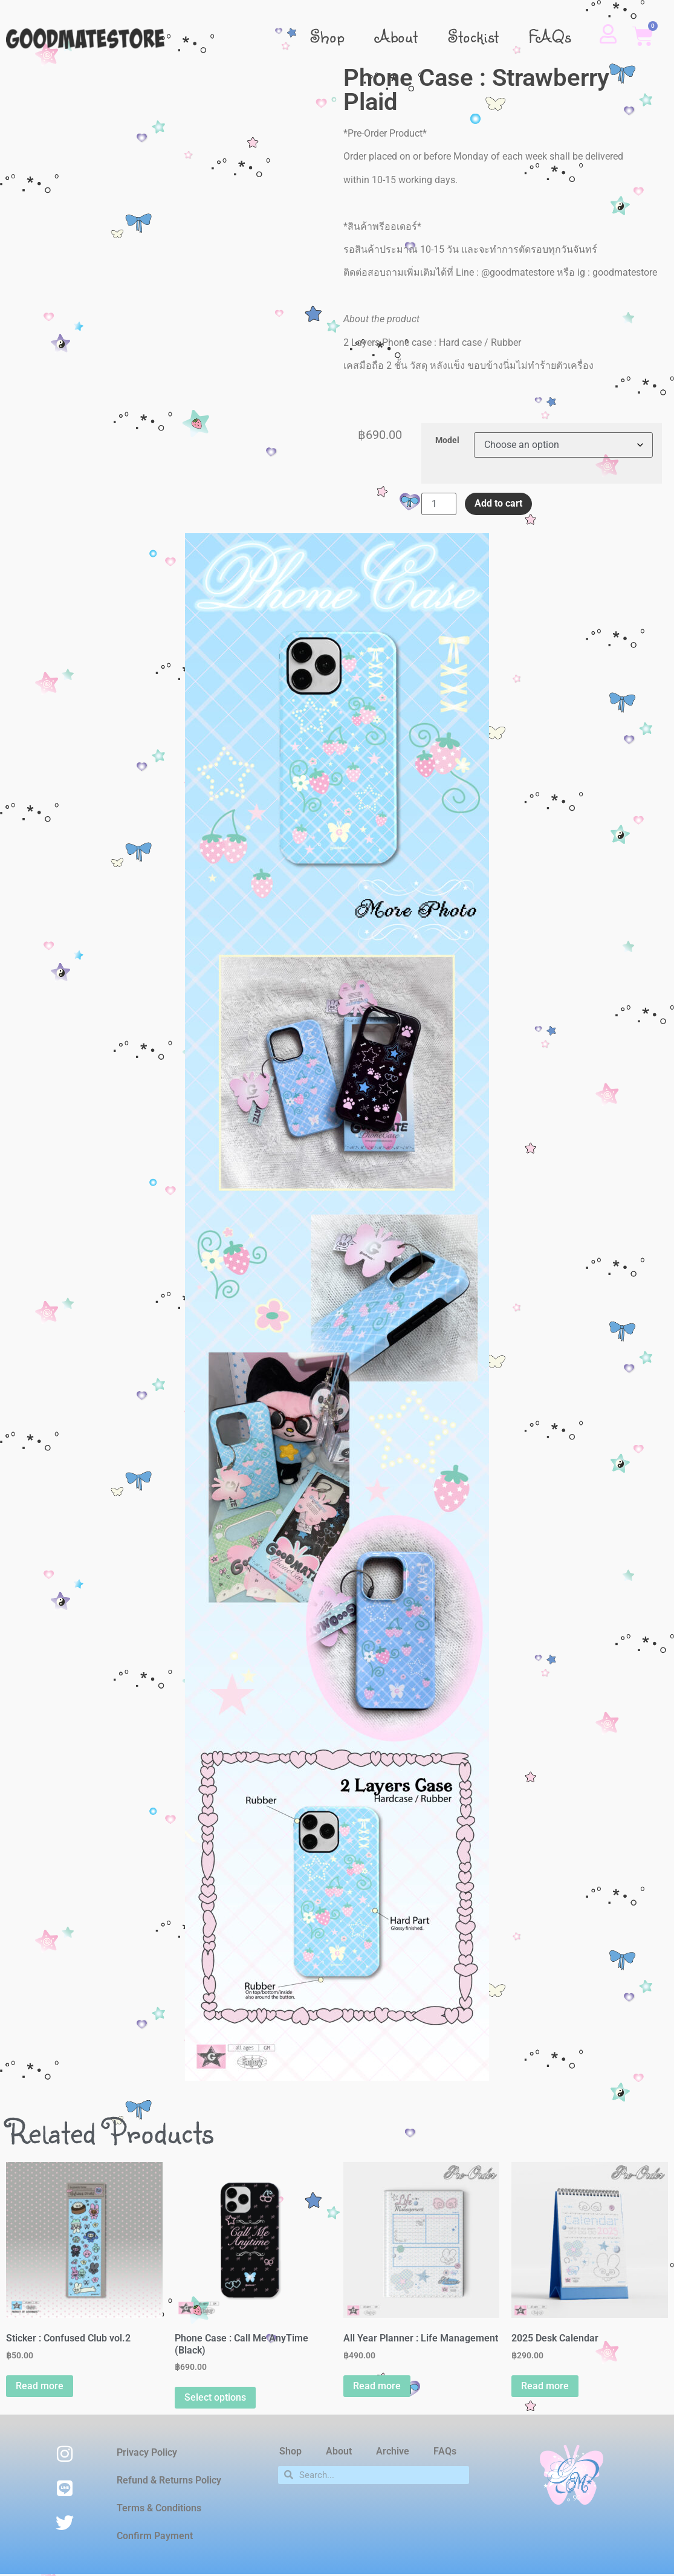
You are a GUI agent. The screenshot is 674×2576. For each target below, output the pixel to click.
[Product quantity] (438, 504)
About (396, 36)
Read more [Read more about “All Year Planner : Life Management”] (377, 2386)
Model (447, 440)
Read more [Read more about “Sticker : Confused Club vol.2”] (39, 2386)
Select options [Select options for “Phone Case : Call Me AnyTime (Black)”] (215, 2397)
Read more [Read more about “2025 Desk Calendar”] (545, 2386)
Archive (392, 2451)
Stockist (473, 36)
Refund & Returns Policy (169, 2480)
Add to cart (498, 503)
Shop (327, 36)
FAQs (550, 36)
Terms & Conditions (159, 2508)
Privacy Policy (147, 2452)
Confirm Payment (155, 2536)
